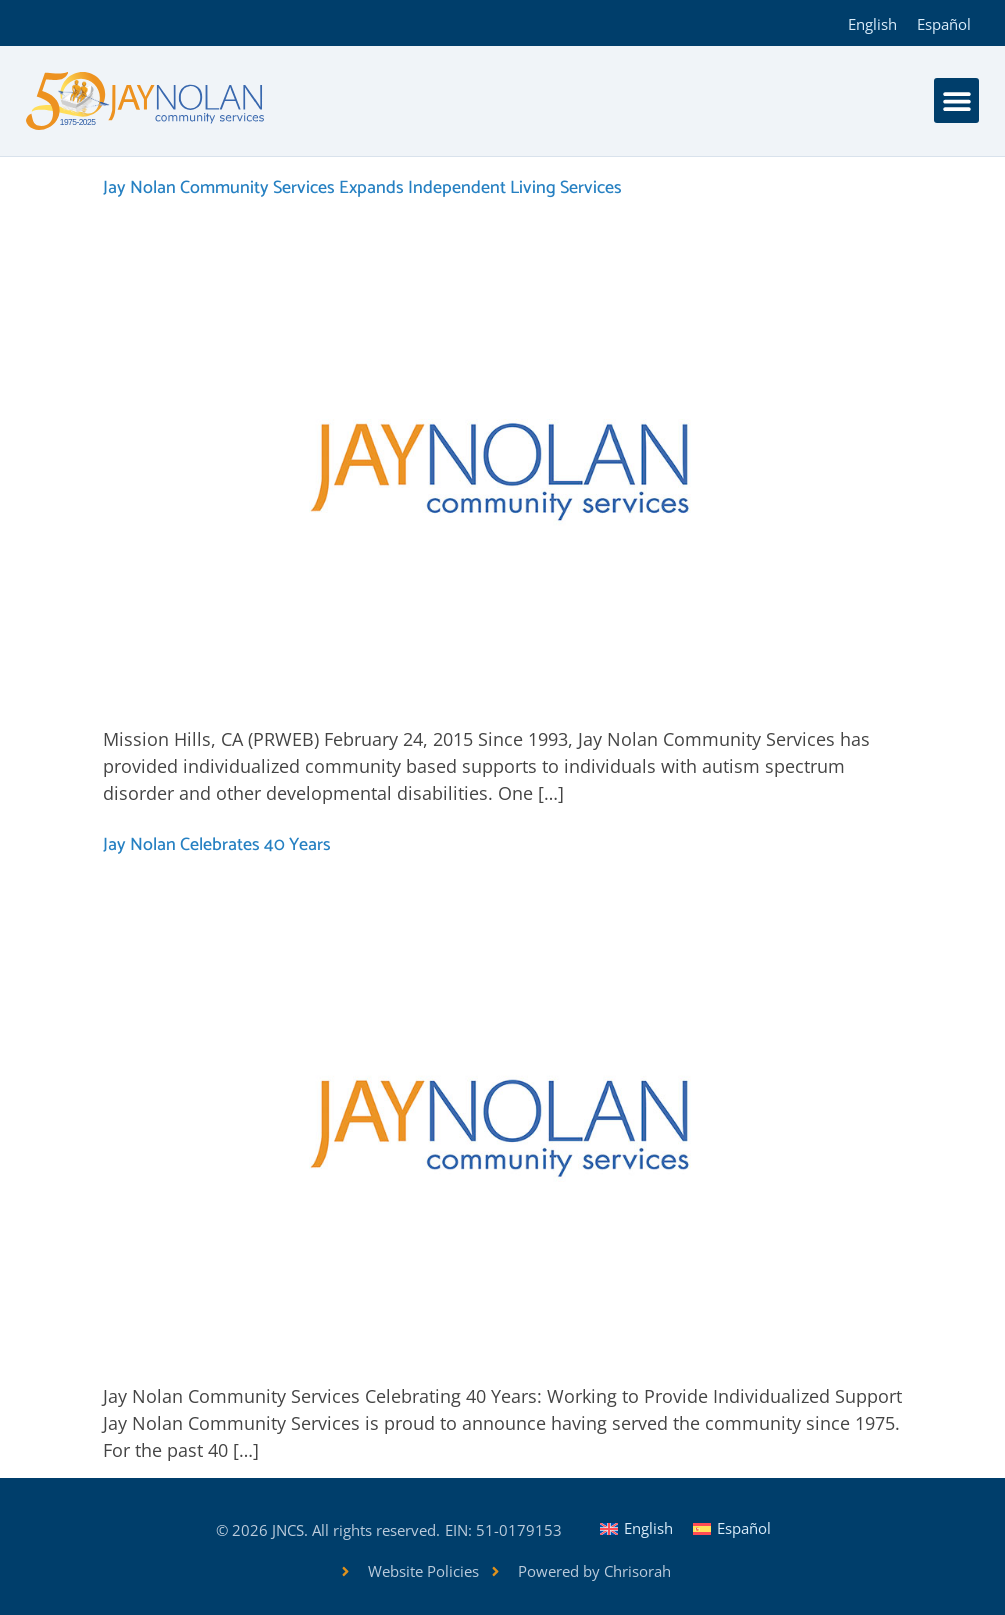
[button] (956, 100)
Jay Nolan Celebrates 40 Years (217, 845)
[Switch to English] (872, 23)
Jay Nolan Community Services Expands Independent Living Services (362, 188)
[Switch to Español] (944, 23)
